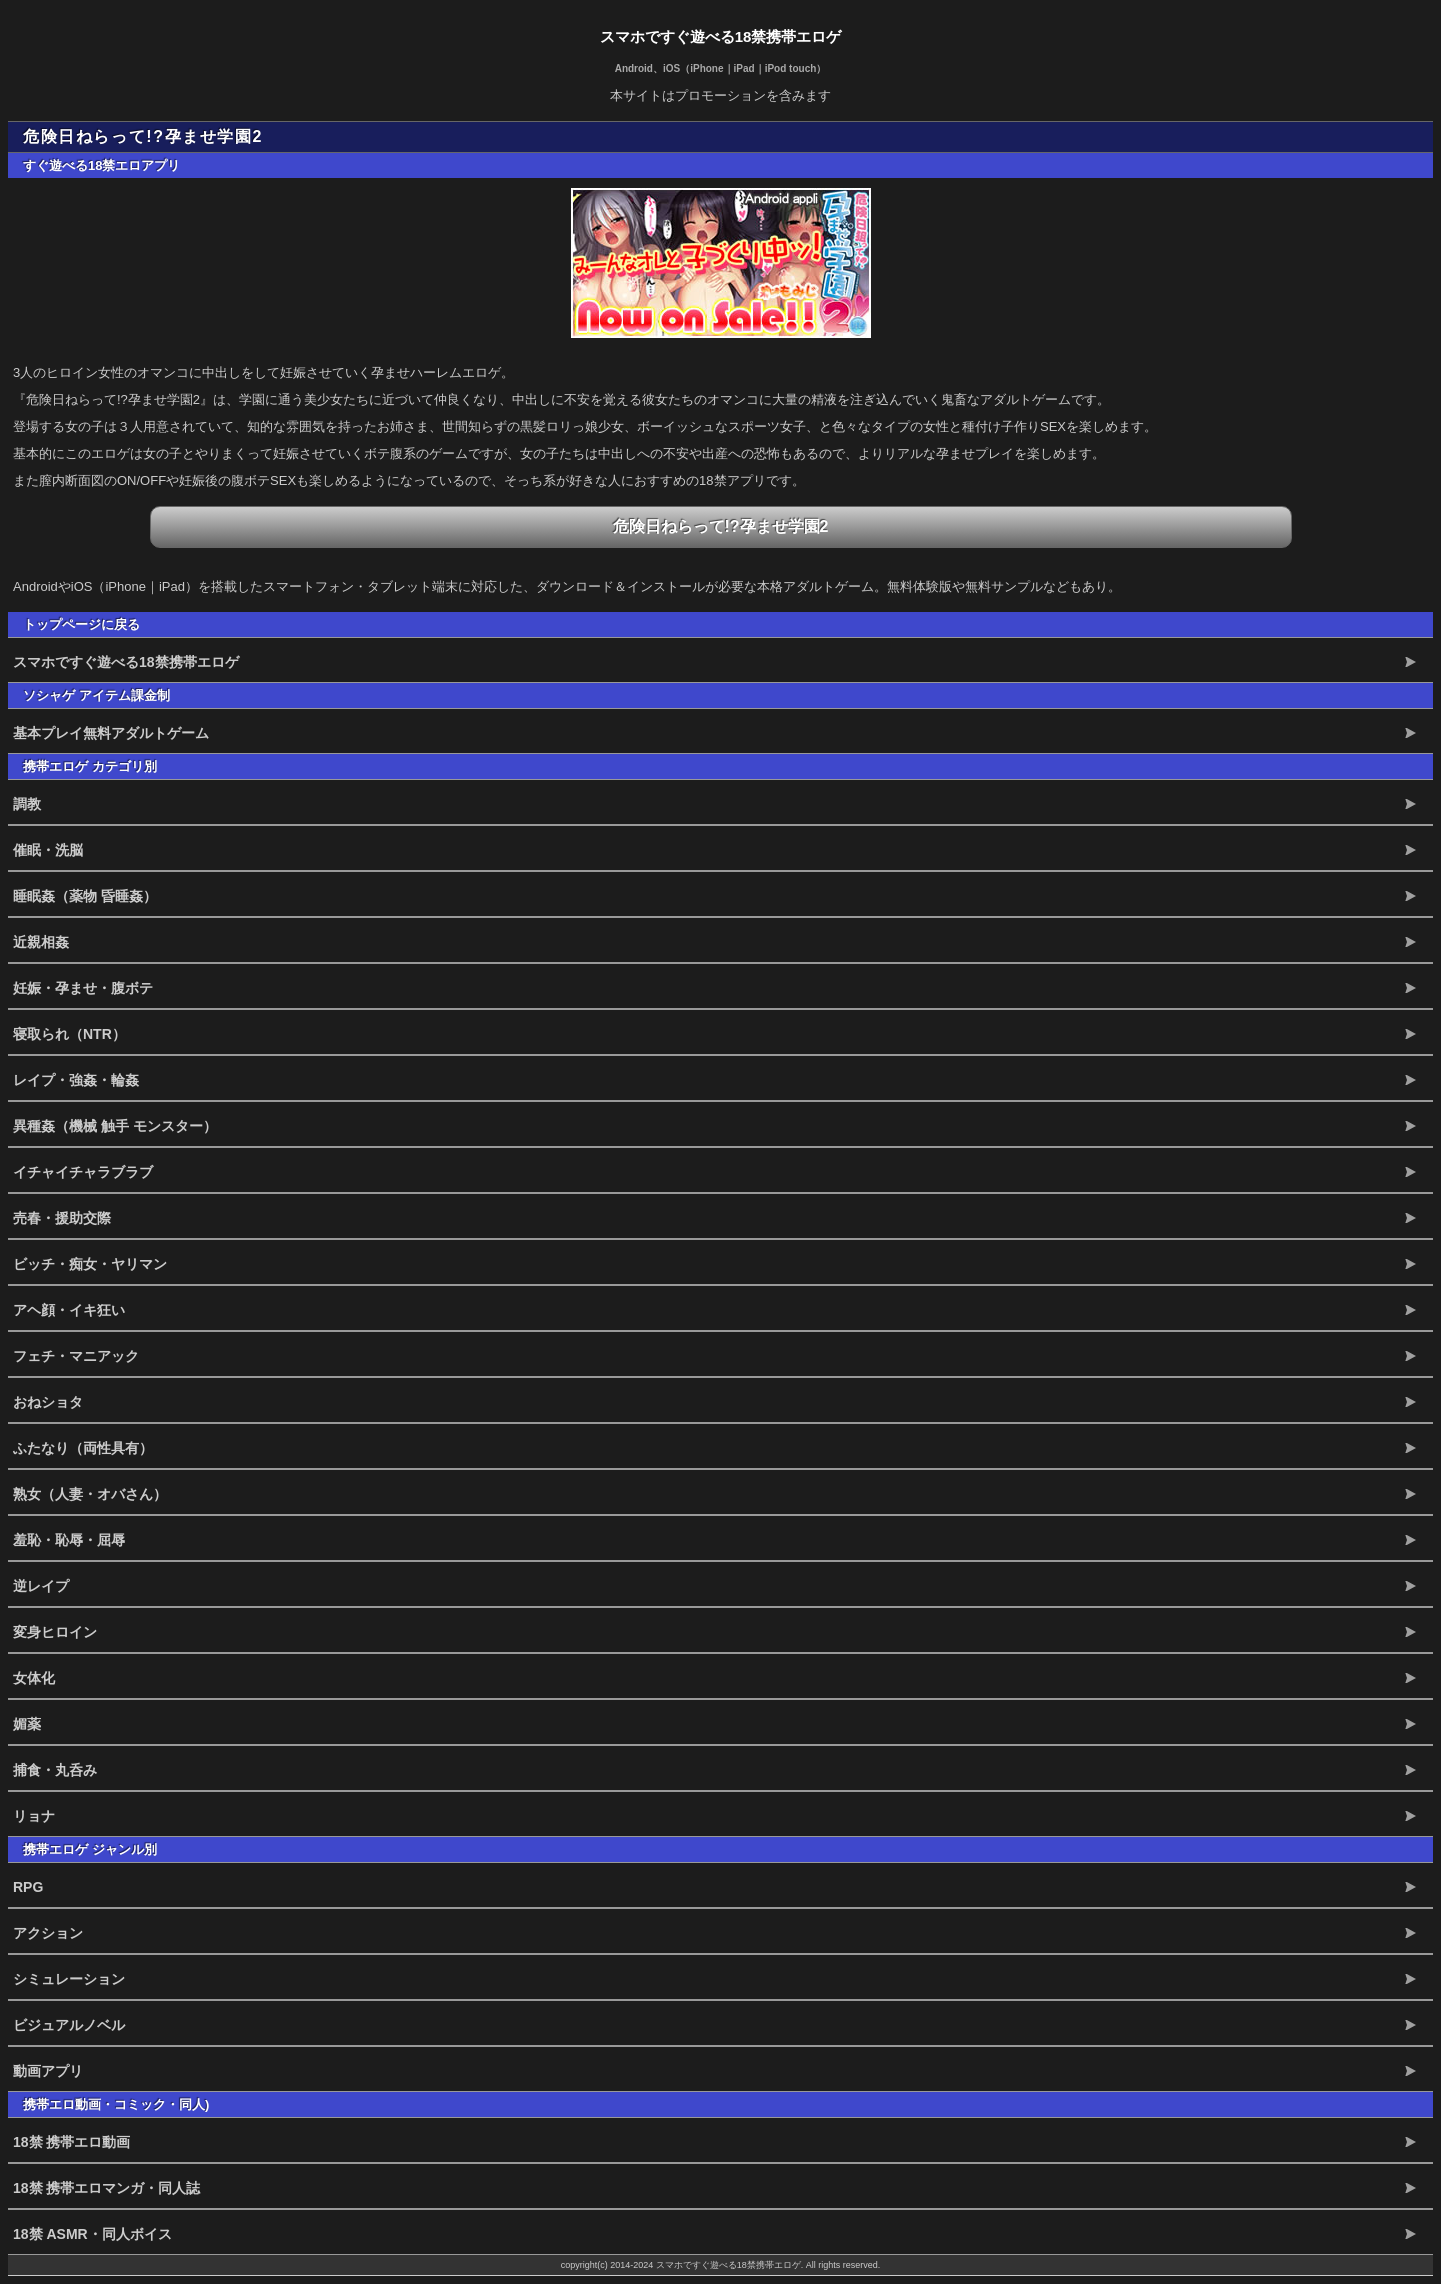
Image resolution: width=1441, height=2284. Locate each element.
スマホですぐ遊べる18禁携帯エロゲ (721, 36)
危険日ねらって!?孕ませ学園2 (721, 526)
